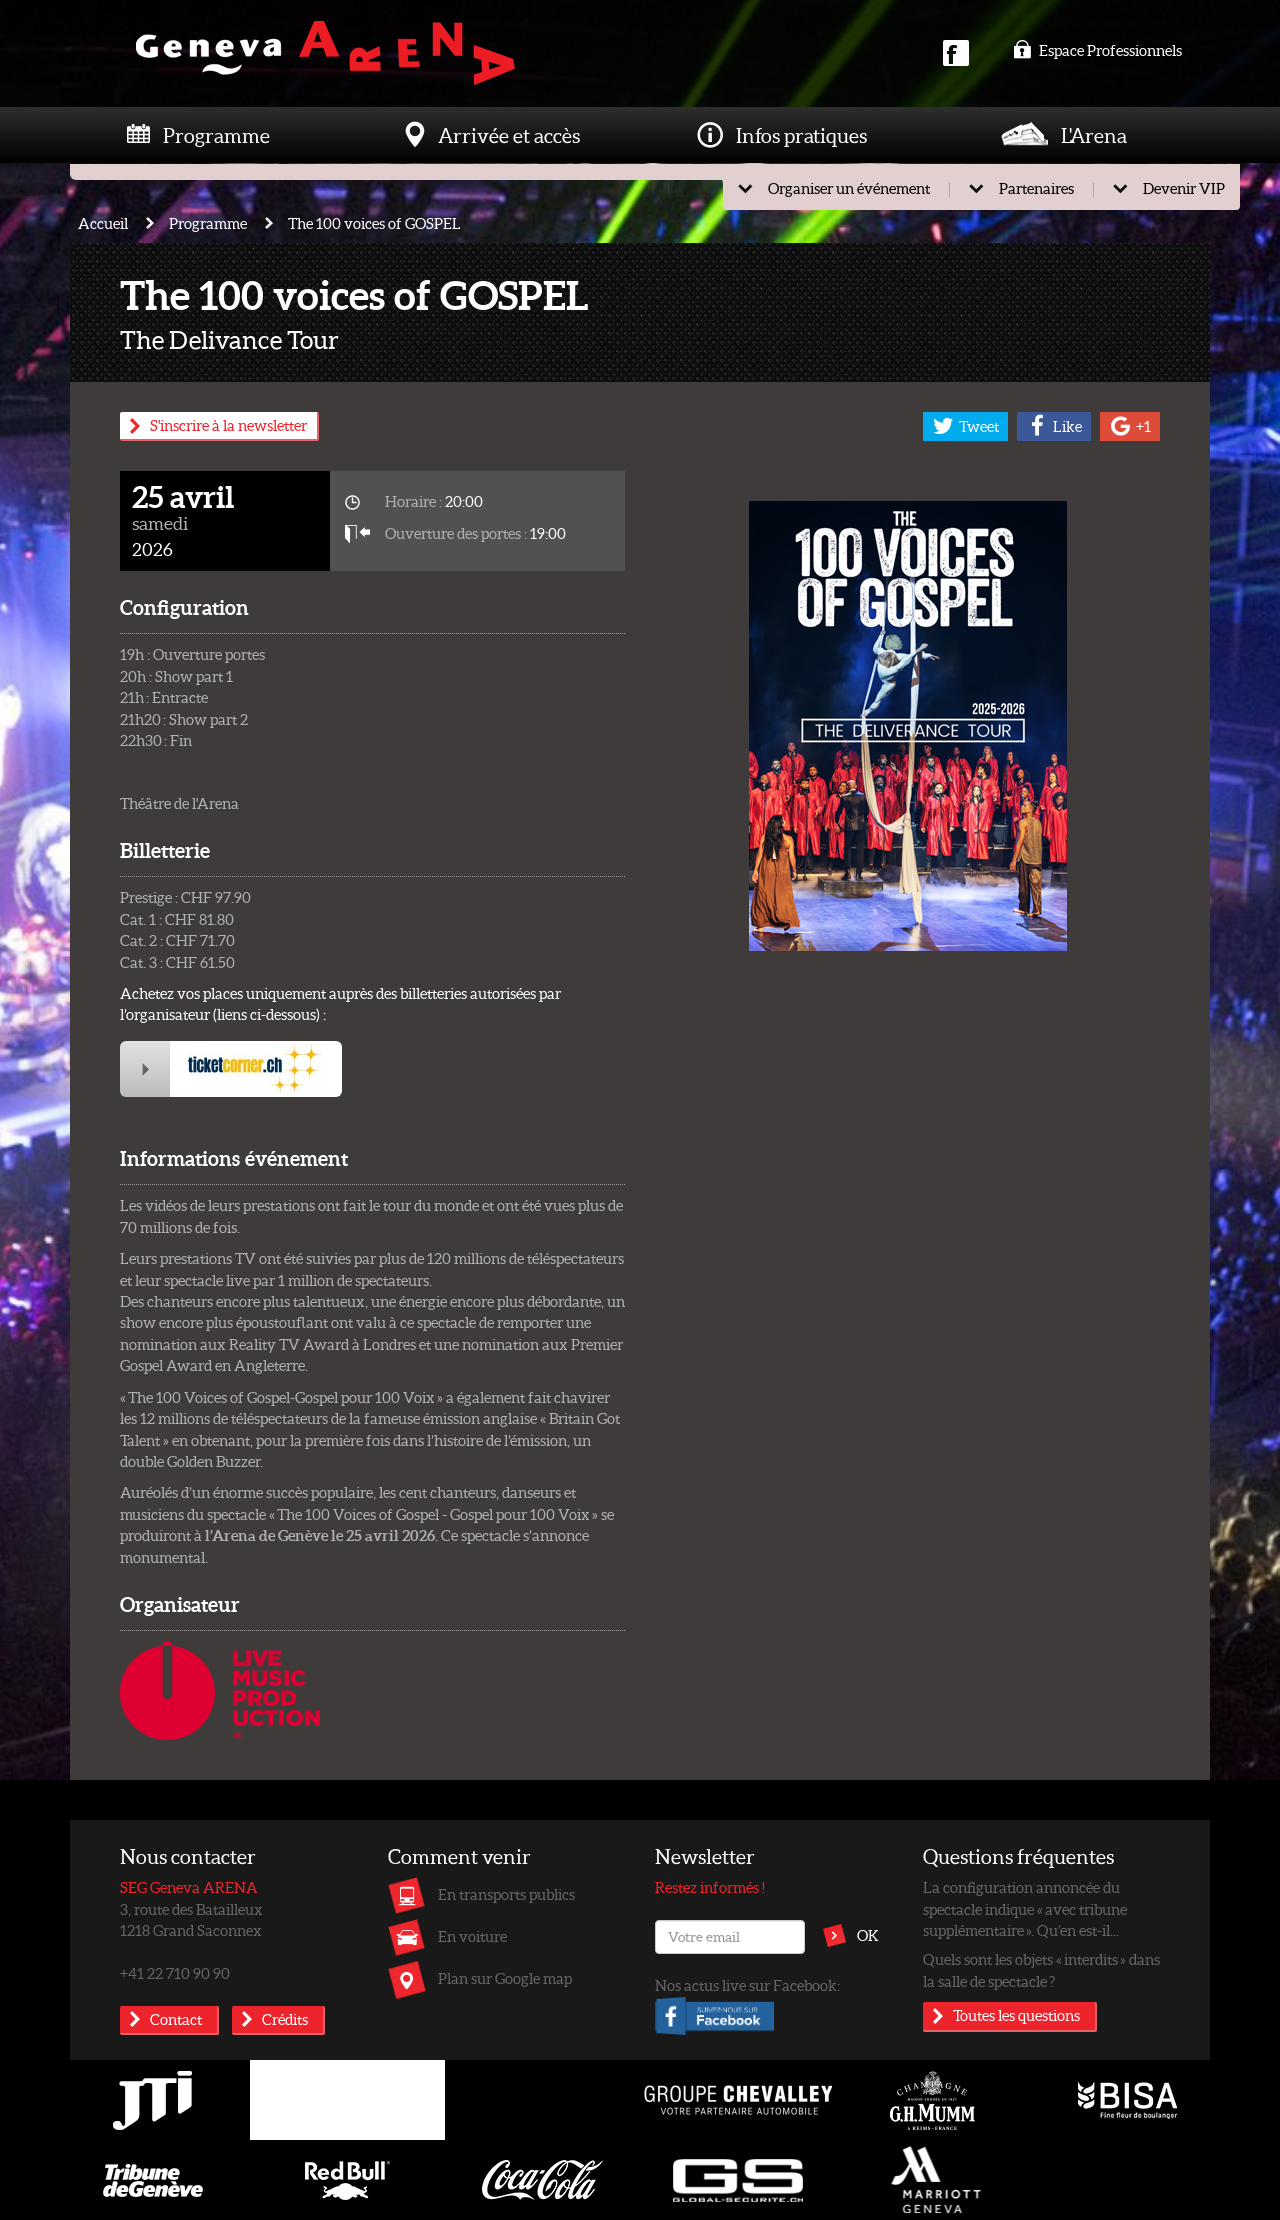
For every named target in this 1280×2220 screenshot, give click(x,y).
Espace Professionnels (1097, 50)
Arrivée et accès (509, 135)
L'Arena (1094, 135)
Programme (216, 135)
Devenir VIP (1184, 188)
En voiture (472, 1936)
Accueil (103, 223)
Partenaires (1036, 188)
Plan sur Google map (505, 1978)
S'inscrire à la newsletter (228, 425)
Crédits (285, 2019)
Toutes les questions (1016, 2015)
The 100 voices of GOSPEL (374, 223)
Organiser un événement (849, 188)
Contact (176, 2019)
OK (868, 1935)
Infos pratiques (801, 135)
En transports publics (506, 1894)
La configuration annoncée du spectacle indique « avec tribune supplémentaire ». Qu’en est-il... (1025, 1908)
